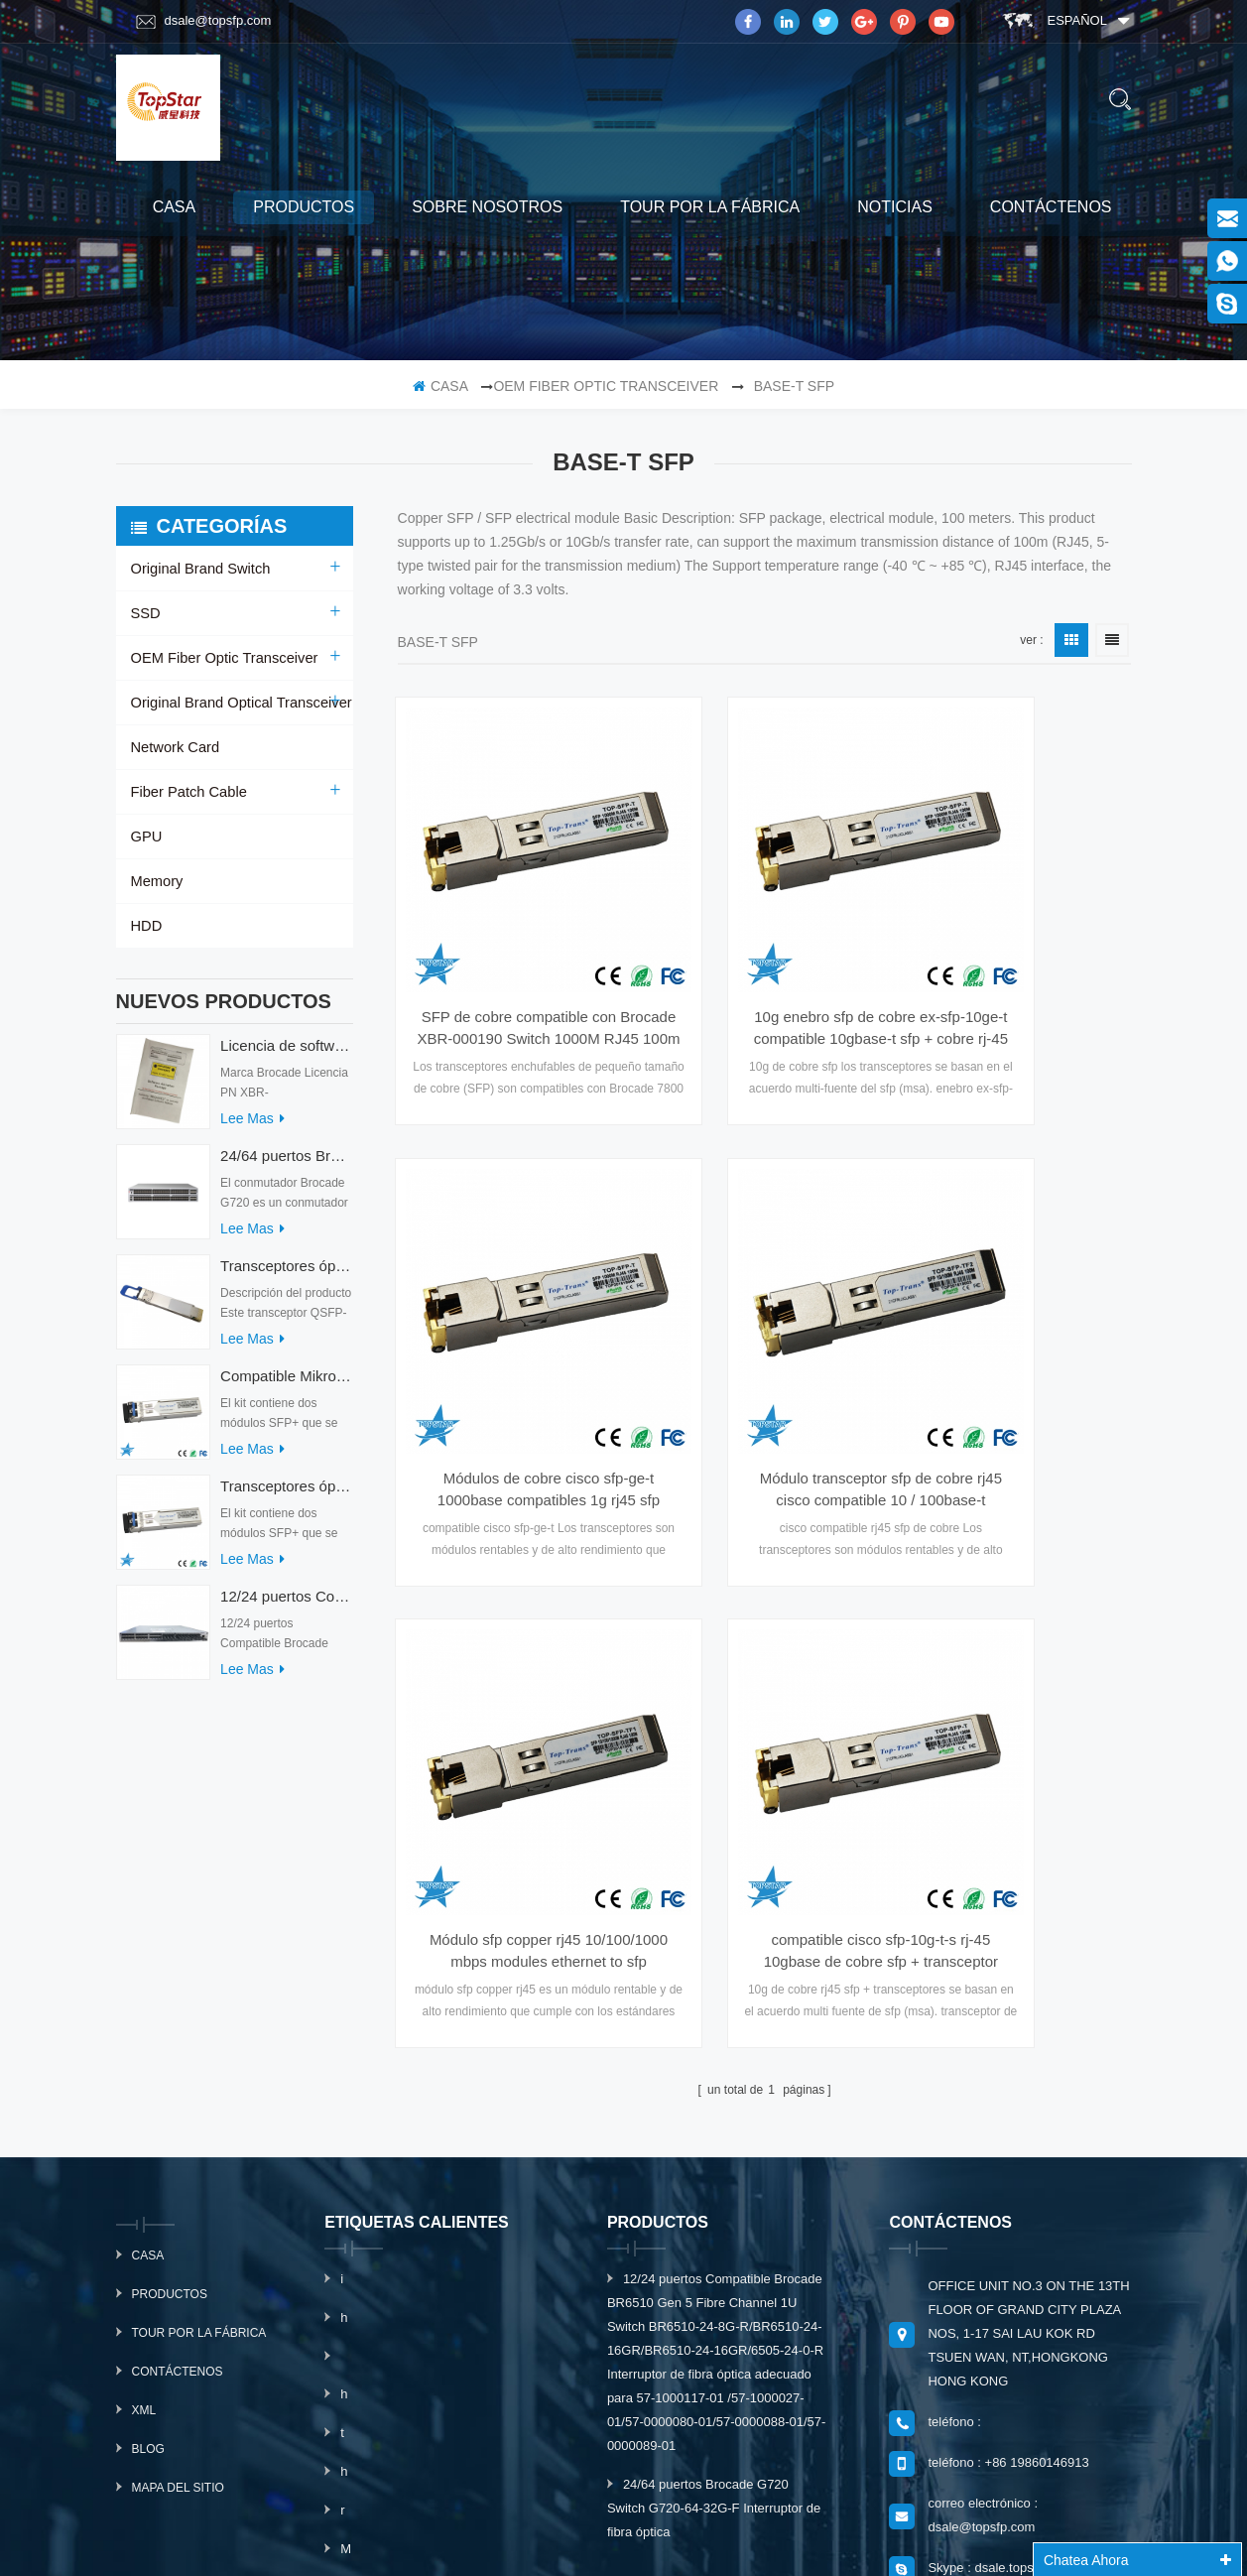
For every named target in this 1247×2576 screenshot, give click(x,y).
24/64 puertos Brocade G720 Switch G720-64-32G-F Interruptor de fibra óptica (286, 1165)
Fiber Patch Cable (186, 792)
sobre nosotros (487, 206)
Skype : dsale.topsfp (986, 2170)
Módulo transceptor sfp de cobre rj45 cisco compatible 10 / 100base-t (510, 1323)
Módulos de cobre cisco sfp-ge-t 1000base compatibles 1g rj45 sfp (1019, 945)
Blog (148, 2052)
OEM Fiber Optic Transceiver (605, 386)
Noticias (895, 206)
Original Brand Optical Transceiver (236, 702)
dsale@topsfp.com (204, 21)
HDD (146, 926)
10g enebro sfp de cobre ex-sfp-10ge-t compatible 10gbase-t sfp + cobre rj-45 (765, 945)
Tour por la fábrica (710, 206)
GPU (146, 836)
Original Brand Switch (198, 569)
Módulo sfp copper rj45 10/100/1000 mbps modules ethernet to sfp (764, 1323)
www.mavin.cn (679, 2539)
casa (174, 206)
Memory (156, 881)
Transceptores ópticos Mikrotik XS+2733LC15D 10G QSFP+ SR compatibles (286, 1495)
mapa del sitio (178, 2091)
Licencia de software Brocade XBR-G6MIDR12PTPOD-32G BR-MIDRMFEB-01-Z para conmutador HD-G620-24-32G (286, 1055)
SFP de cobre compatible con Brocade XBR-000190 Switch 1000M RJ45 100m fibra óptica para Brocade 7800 (509, 945)
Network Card (173, 747)
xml (144, 2013)
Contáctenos (1051, 206)
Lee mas (252, 1128)
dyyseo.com (922, 2514)
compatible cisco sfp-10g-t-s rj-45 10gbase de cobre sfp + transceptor (1018, 1323)
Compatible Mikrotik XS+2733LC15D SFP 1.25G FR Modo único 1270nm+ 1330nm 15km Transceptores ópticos (286, 1385)
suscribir (1015, 2352)
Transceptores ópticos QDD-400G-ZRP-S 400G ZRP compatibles (286, 1275)
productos (303, 206)
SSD (145, 613)
